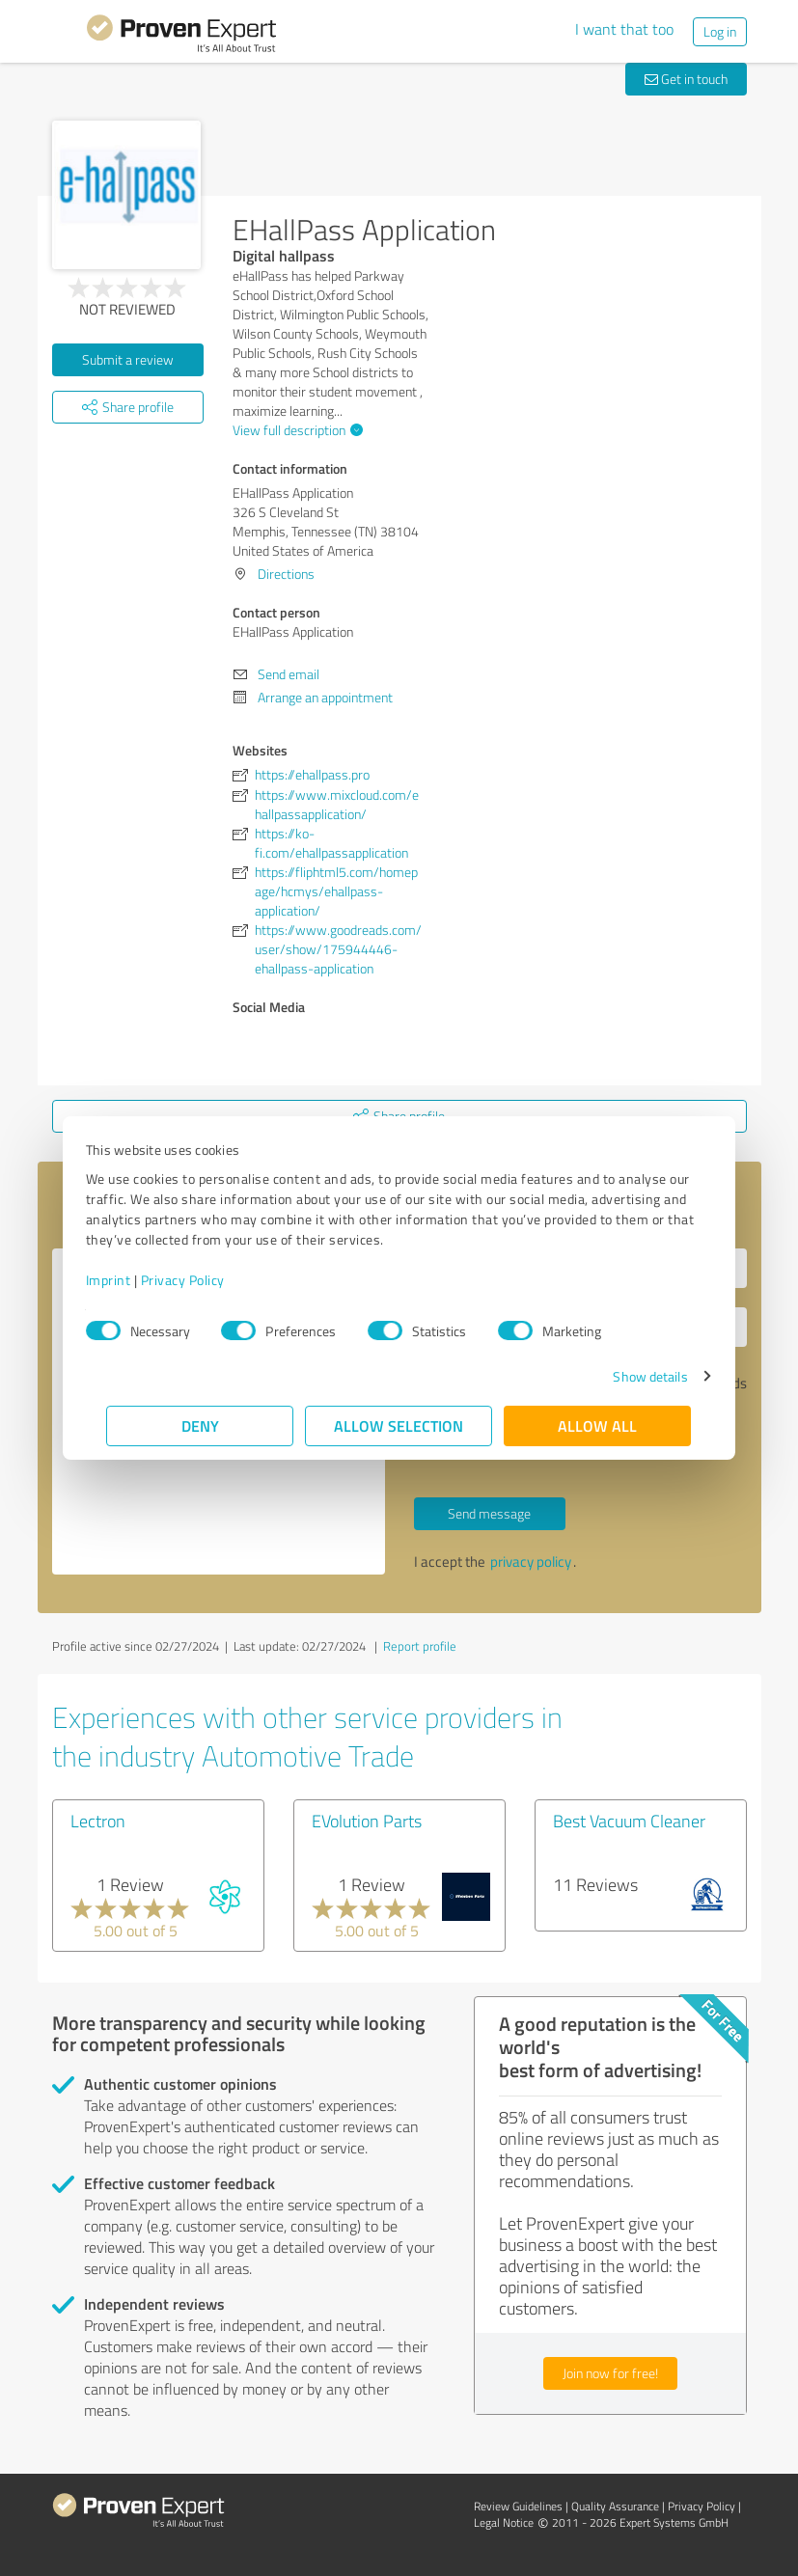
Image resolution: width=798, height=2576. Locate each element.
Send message (489, 1513)
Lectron (97, 1820)
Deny (200, 1425)
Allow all (598, 1425)
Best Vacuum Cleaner (629, 1820)
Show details (629, 1376)
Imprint (129, 1280)
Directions (286, 573)
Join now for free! (610, 2373)
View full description (295, 430)
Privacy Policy (204, 1280)
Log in (719, 31)
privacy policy (530, 1561)
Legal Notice (504, 2522)
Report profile (419, 1646)
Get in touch (686, 78)
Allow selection (399, 1425)
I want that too (624, 29)
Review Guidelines (518, 2506)
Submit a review (128, 359)
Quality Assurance (615, 2506)
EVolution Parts (367, 1820)
